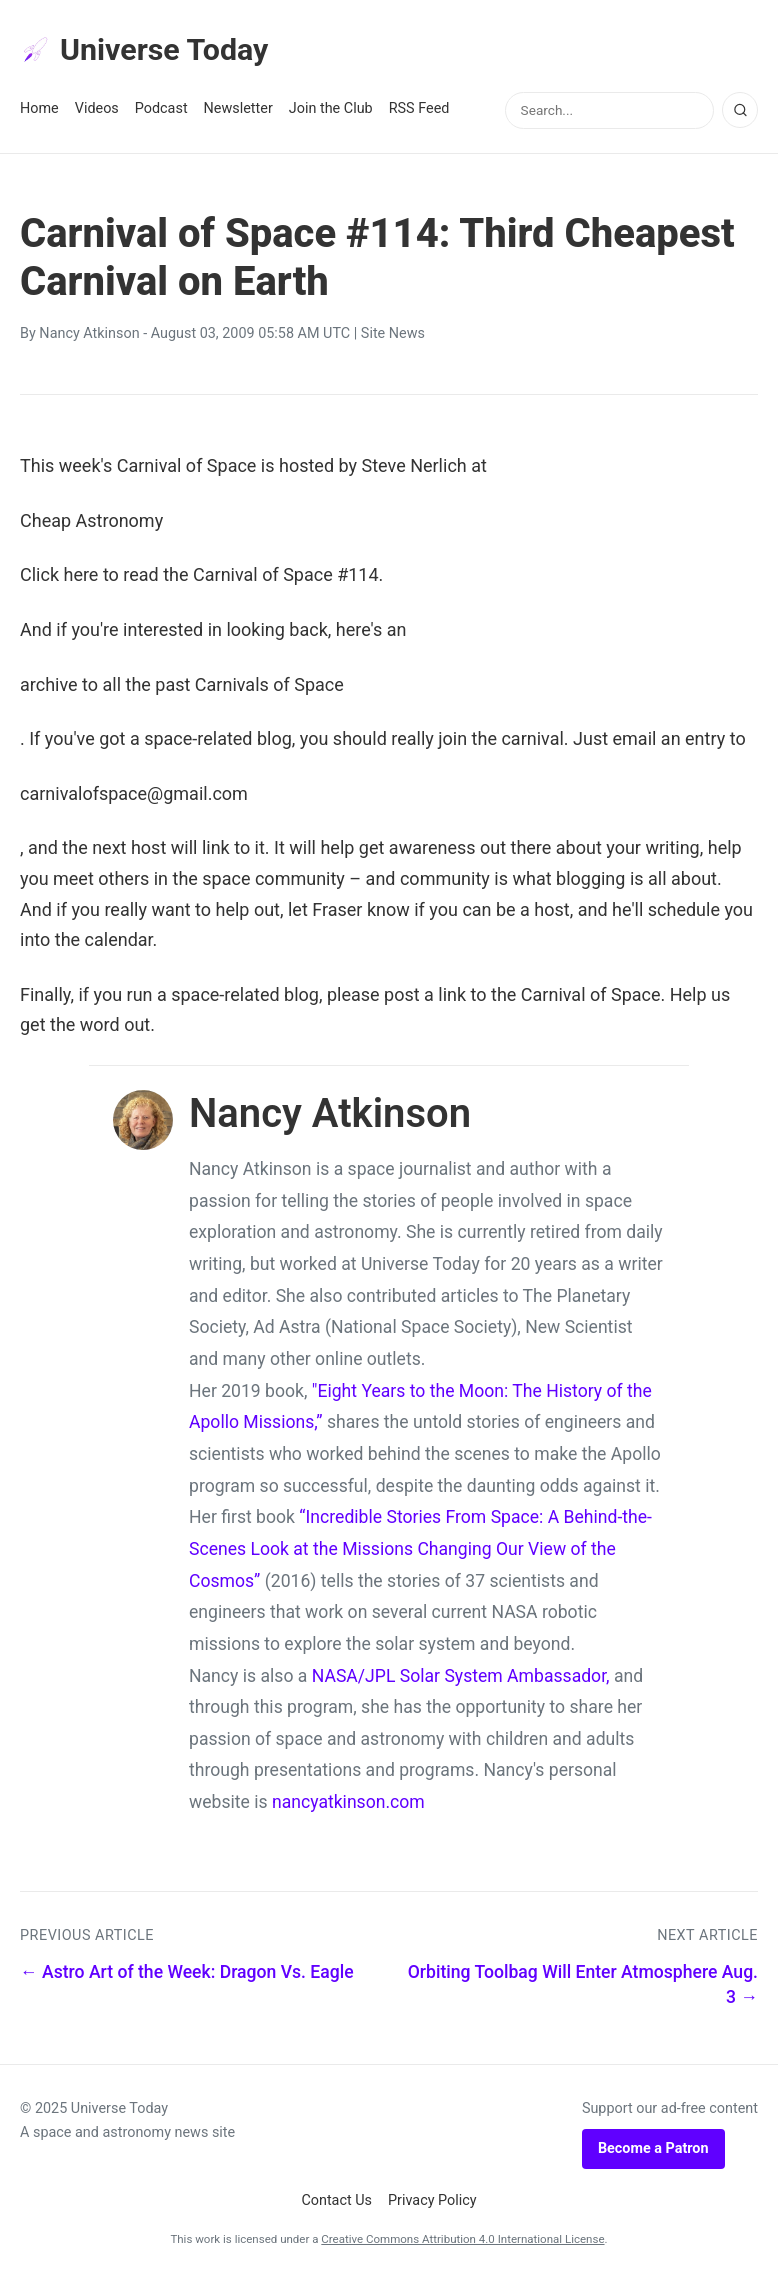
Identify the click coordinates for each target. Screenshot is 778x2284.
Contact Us (336, 2203)
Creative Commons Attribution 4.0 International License (462, 2242)
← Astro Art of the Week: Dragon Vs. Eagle (187, 1975)
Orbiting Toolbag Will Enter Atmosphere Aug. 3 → (583, 1987)
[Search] (740, 113)
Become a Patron (653, 2151)
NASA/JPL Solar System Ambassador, (461, 1678)
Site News (393, 336)
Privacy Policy (432, 2203)
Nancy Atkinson (89, 336)
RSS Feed (419, 111)
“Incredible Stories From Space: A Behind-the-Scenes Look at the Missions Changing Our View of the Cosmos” (420, 1551)
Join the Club (331, 111)
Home (39, 111)
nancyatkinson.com (348, 1805)
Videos (97, 111)
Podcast (161, 111)
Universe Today (150, 51)
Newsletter (238, 111)
